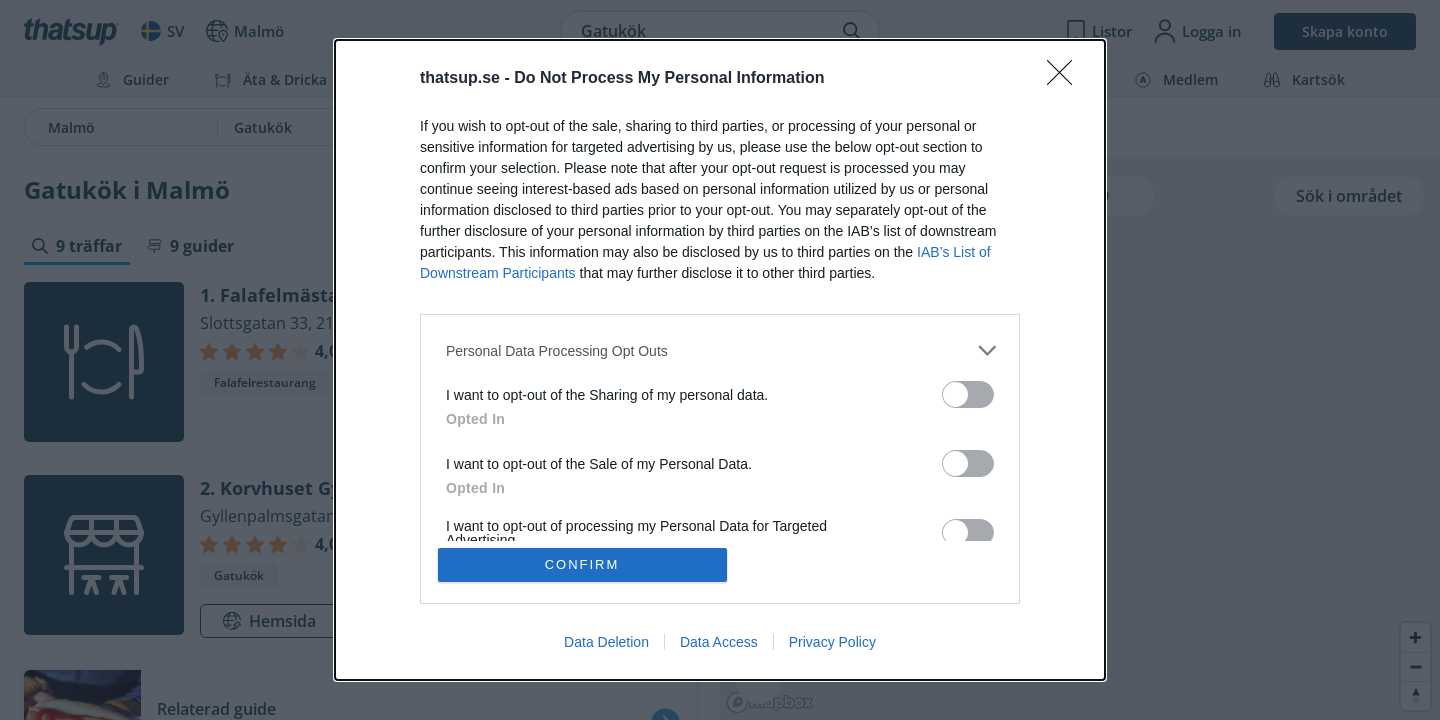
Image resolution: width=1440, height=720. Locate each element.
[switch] (968, 394)
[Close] (1066, 79)
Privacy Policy (832, 642)
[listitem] (720, 350)
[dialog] (720, 360)
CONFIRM (582, 564)
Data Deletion (606, 642)
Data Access (719, 642)
